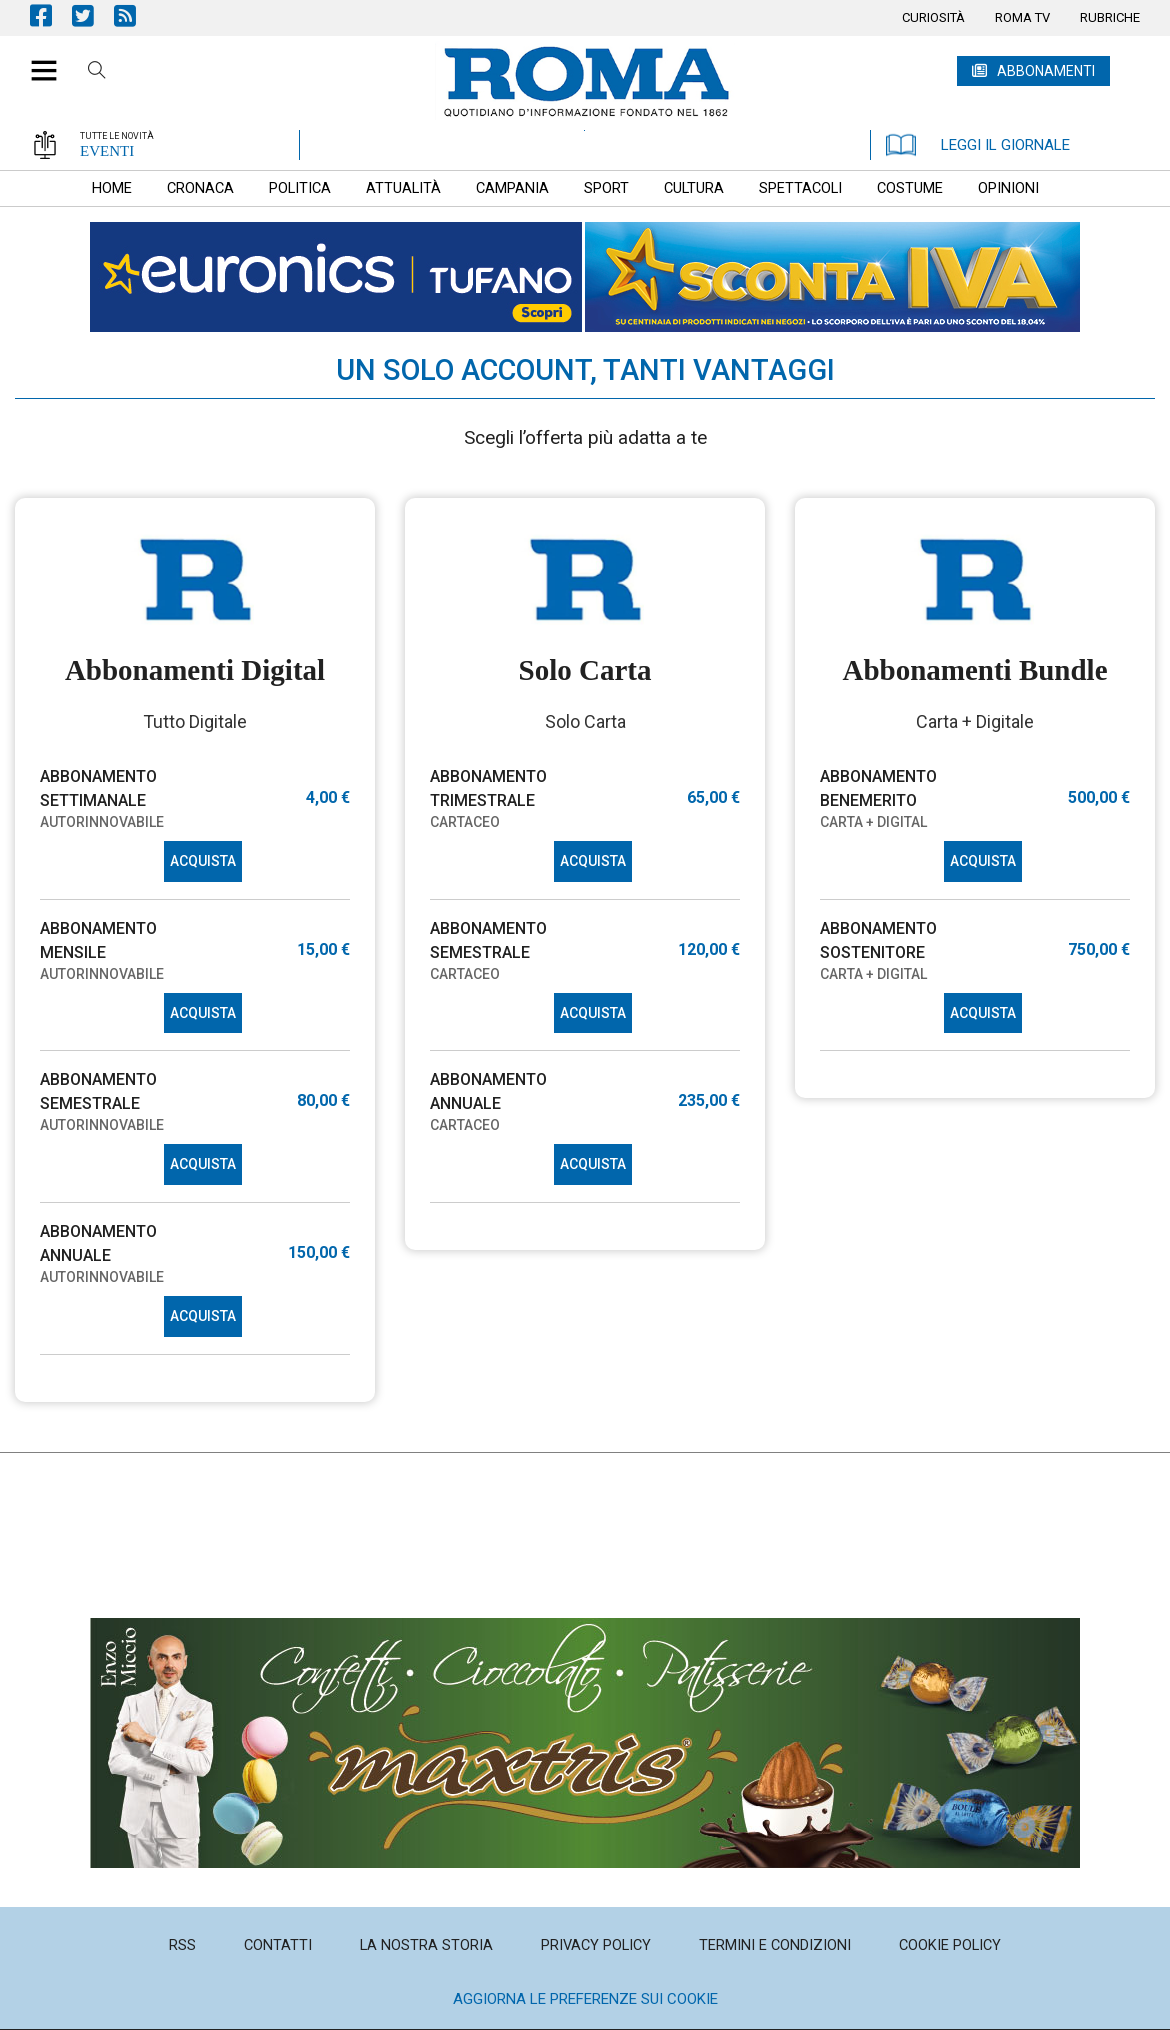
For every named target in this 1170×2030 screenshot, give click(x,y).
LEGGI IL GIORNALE (978, 145)
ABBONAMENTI (1046, 71)
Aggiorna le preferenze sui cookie (585, 1999)
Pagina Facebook (51, 15)
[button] (36, 60)
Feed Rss (135, 15)
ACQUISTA (203, 861)
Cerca (97, 73)
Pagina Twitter (93, 15)
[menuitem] (933, 18)
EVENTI (107, 151)
